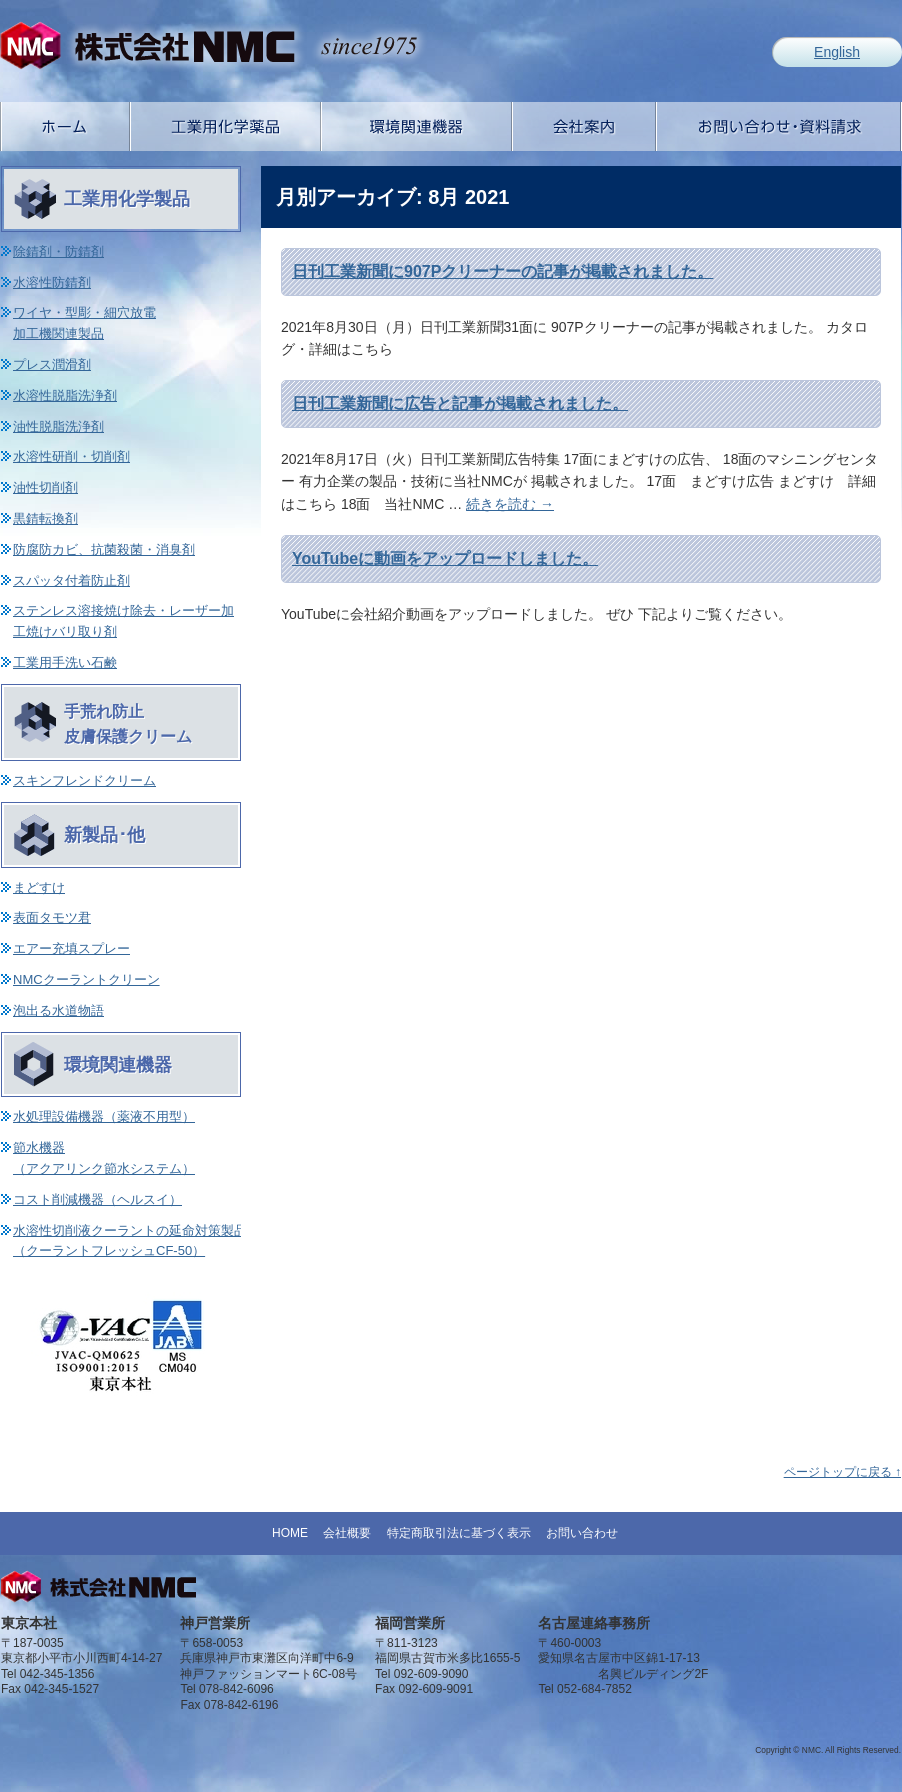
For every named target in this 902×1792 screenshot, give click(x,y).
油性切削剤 (45, 487)
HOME (290, 1533)
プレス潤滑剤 (52, 364)
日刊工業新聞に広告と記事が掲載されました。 (460, 403)
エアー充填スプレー (71, 948)
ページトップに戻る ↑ (842, 1472)
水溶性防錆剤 (52, 282)
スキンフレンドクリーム (84, 780)
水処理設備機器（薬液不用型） (104, 1116)
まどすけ (39, 887)
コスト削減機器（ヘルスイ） (97, 1199)
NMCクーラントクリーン (86, 979)
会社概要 (347, 1533)
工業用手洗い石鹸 (65, 662)
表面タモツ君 (52, 917)
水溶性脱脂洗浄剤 (65, 395)
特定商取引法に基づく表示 (459, 1533)
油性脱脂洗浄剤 (58, 426)
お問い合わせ (582, 1533)
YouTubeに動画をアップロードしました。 (445, 558)
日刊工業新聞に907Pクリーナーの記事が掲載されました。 (502, 271)
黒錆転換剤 (45, 518)
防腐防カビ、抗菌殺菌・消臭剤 (104, 549)
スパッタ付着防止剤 (71, 580)
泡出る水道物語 (58, 1010)
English (837, 52)
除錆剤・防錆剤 (58, 251)
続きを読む (510, 504)
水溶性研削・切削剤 (71, 456)
